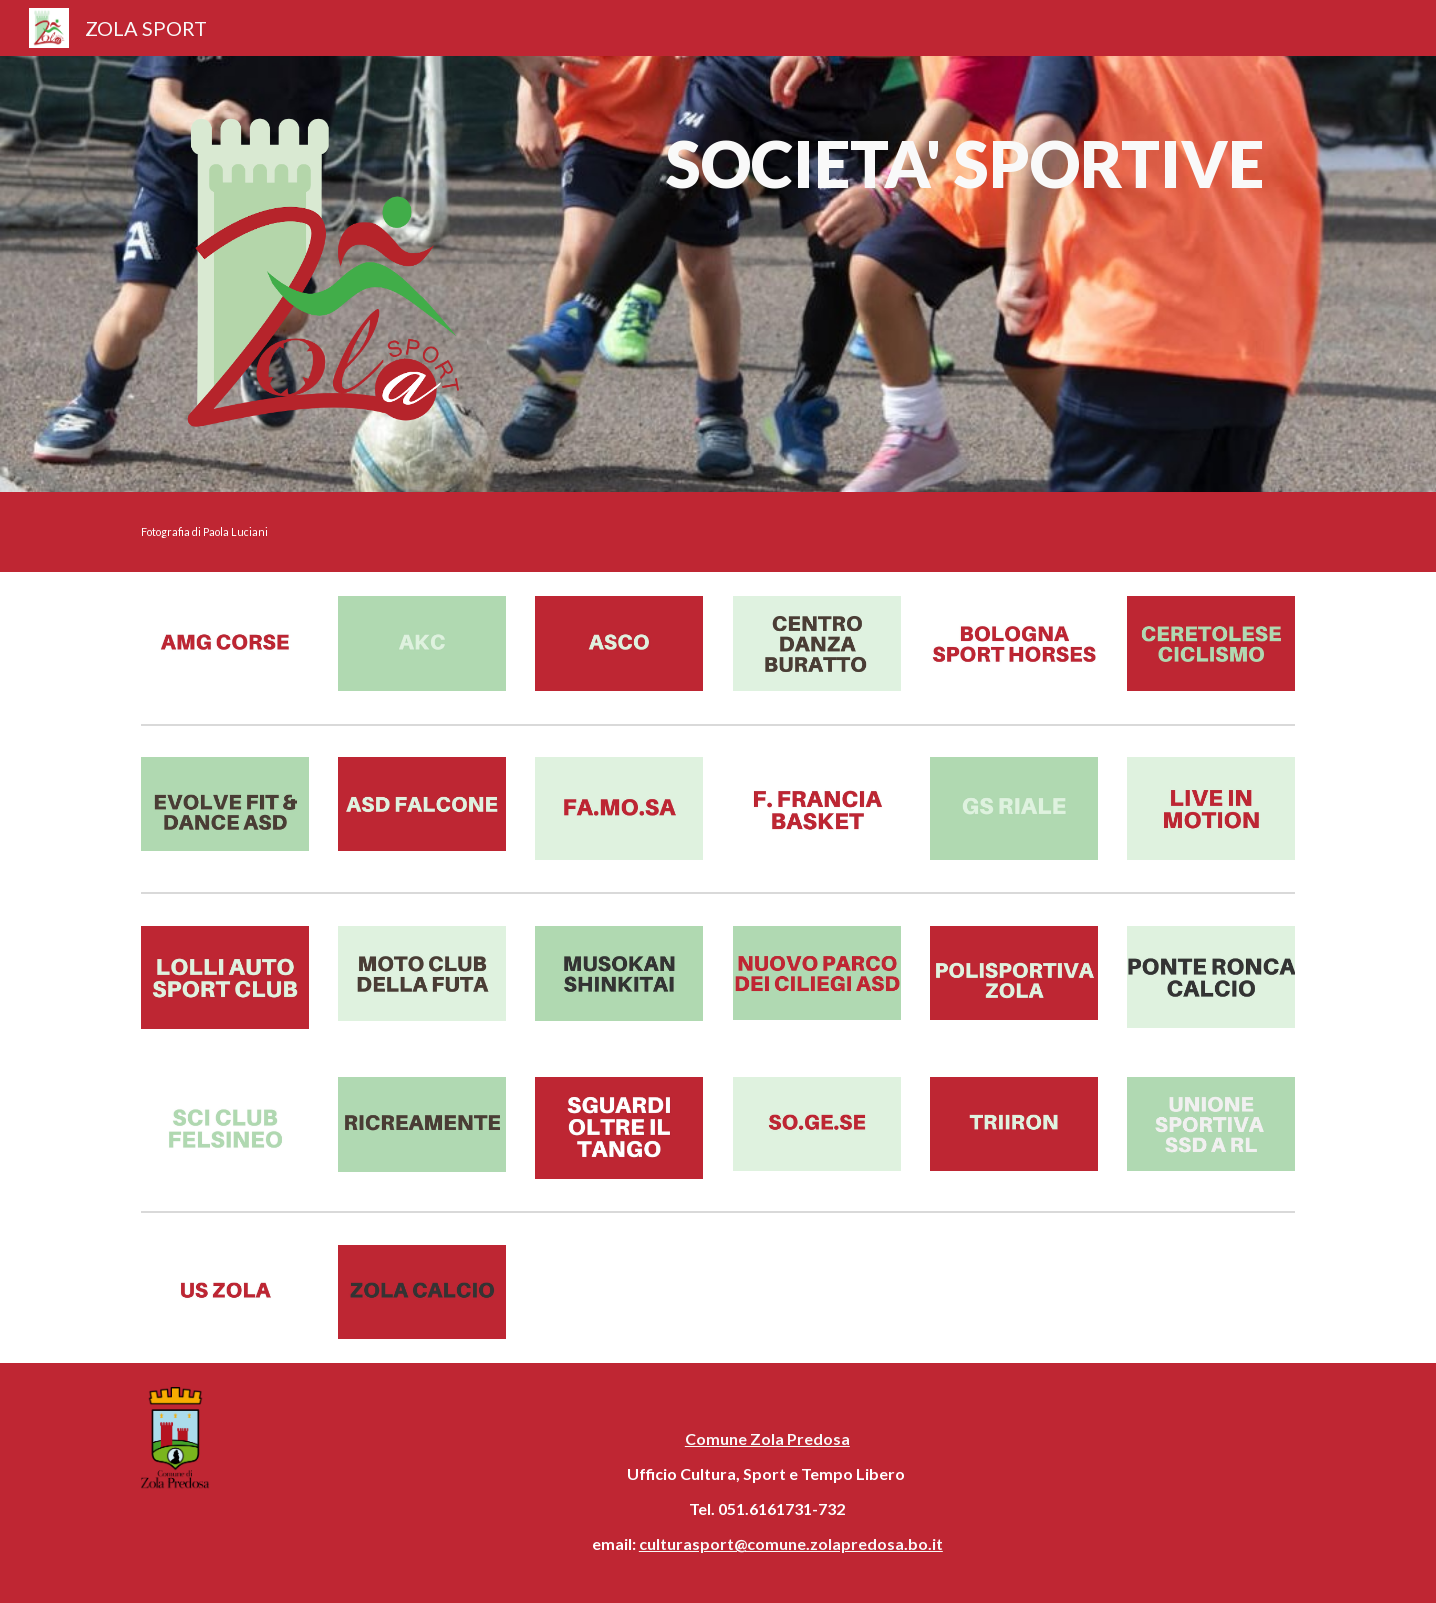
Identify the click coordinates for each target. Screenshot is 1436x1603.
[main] (964, 173)
